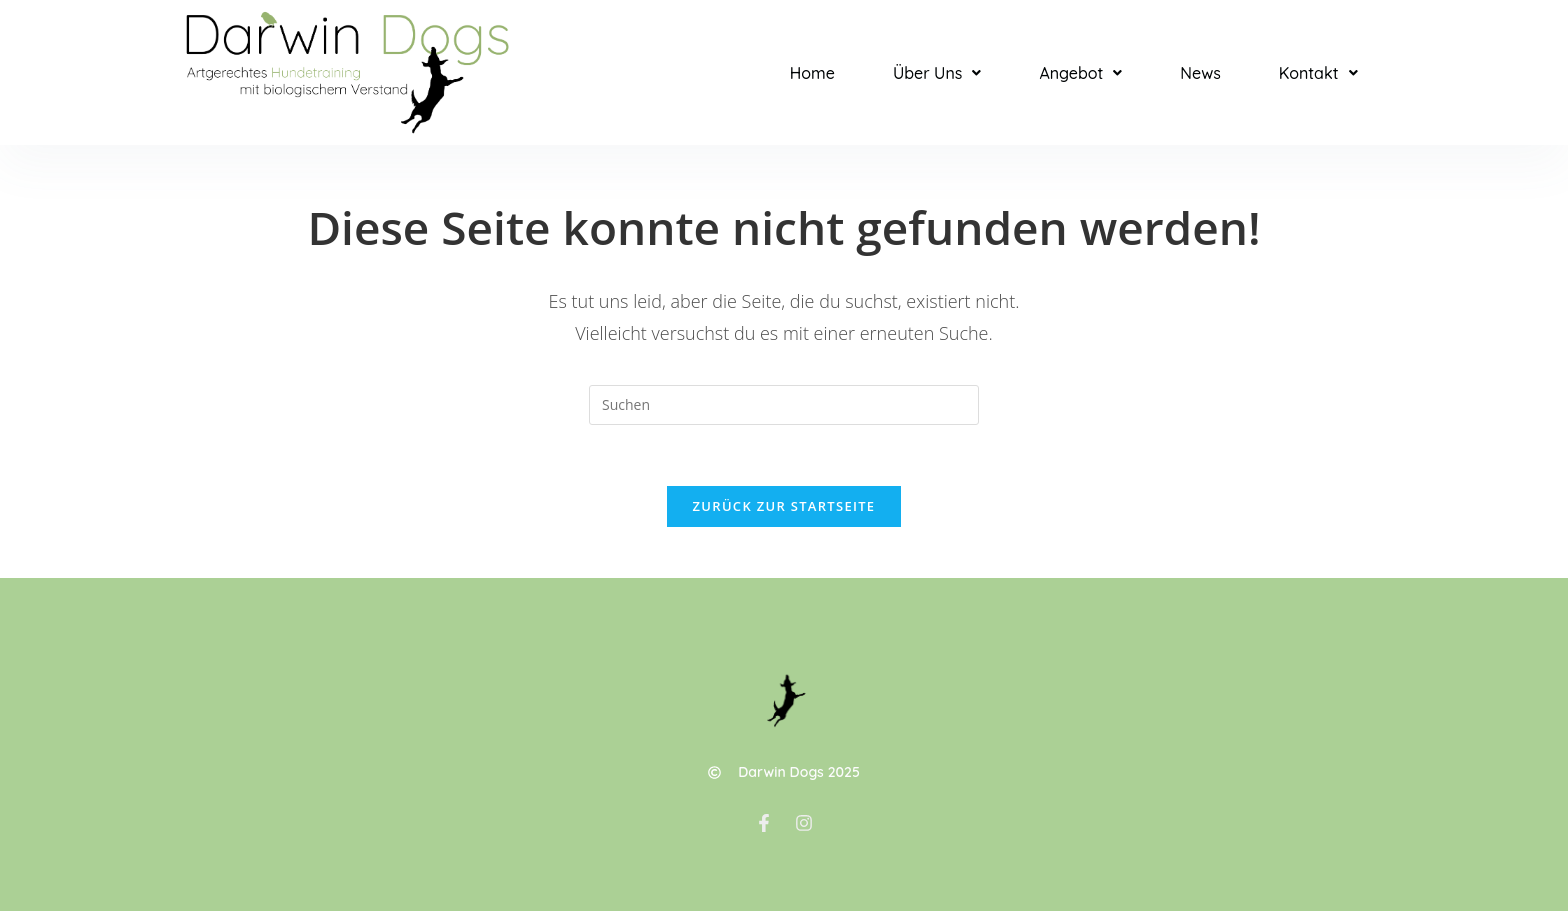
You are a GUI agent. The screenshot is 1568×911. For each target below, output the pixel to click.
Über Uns (937, 73)
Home (812, 73)
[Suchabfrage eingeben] (784, 405)
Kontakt (1318, 73)
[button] (937, 73)
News (1200, 73)
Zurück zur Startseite (784, 506)
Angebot (1080, 73)
